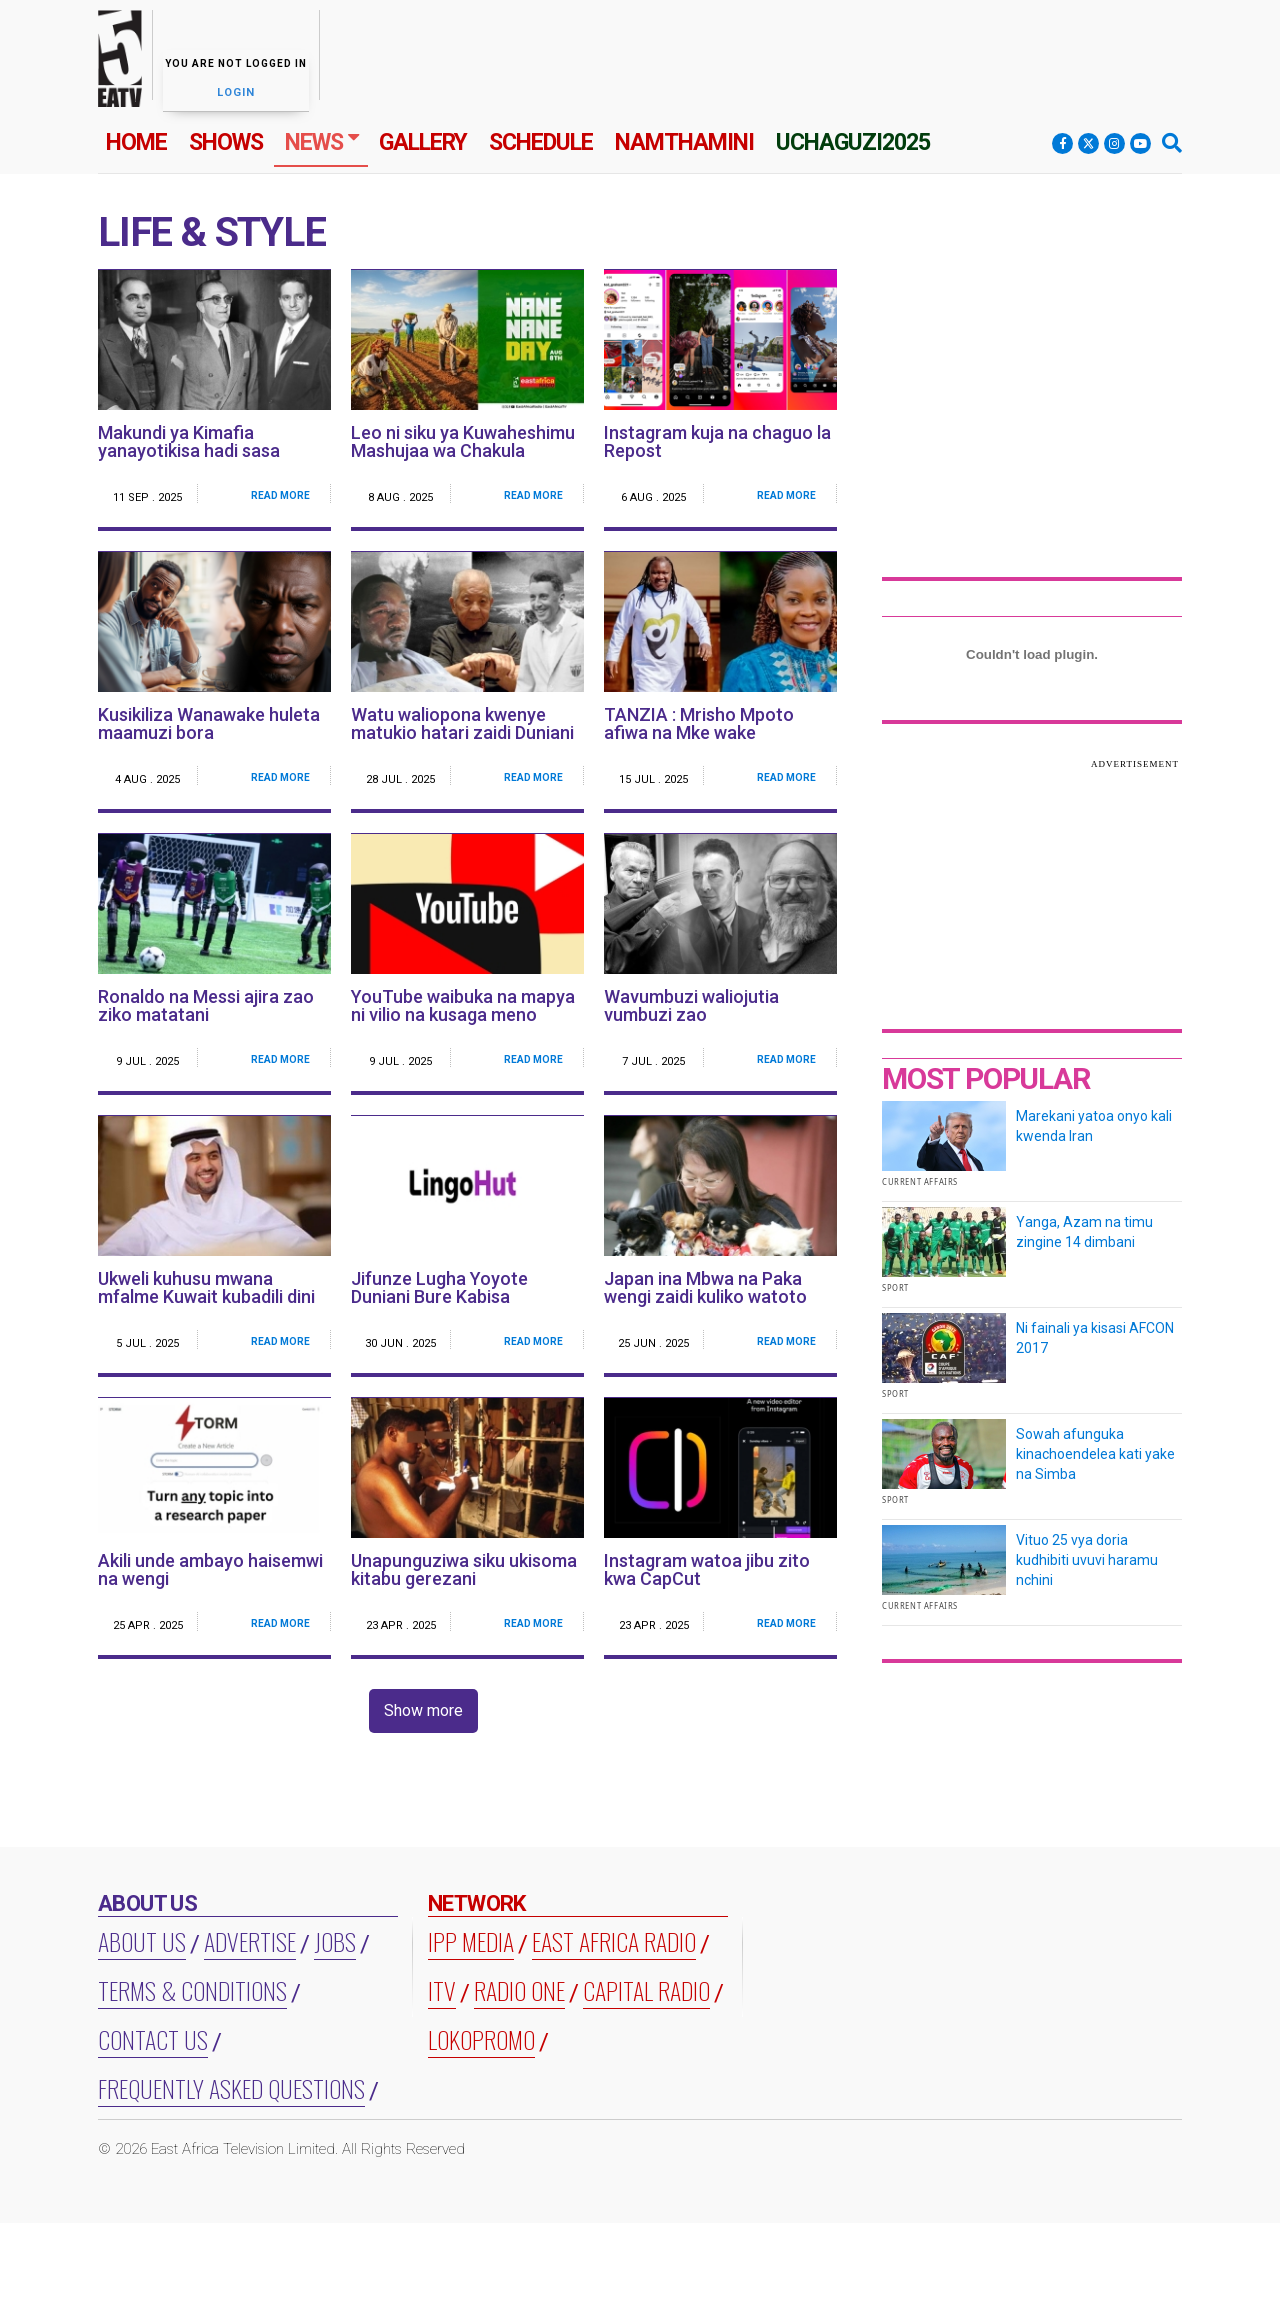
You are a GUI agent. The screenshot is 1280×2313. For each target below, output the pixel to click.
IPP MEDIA (471, 1941)
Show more (423, 1710)
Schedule (541, 142)
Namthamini (684, 142)
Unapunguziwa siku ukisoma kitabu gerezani (464, 1569)
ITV (442, 1990)
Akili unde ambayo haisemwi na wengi (210, 1569)
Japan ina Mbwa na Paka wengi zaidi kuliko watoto (705, 1287)
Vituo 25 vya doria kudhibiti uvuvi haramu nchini (1087, 1560)
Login (236, 92)
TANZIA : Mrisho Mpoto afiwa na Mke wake (699, 723)
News (314, 142)
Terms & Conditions (192, 1990)
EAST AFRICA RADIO (614, 1941)
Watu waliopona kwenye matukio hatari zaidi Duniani (462, 723)
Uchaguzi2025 (853, 142)
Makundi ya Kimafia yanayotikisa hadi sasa (189, 441)
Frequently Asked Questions (231, 2088)
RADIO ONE (519, 1990)
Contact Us (153, 2039)
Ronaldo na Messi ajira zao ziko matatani (206, 1005)
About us (142, 1941)
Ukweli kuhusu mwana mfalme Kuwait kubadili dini (206, 1287)
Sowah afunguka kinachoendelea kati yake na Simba (1095, 1454)
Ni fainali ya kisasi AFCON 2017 (1095, 1338)
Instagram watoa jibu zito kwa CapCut (707, 1569)
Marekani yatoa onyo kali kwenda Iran (1094, 1126)
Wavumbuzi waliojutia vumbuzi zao (691, 1005)
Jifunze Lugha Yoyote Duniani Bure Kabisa (439, 1287)
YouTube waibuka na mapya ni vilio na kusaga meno (463, 1005)
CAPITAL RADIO (646, 1990)
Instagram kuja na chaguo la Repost (717, 441)
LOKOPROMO (481, 2039)
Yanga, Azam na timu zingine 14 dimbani (1084, 1232)
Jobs (335, 1941)
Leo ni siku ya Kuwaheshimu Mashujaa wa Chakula (463, 441)
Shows (226, 142)
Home (136, 142)
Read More (280, 495)
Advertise (250, 1941)
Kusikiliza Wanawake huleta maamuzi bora (209, 723)
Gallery (423, 142)
